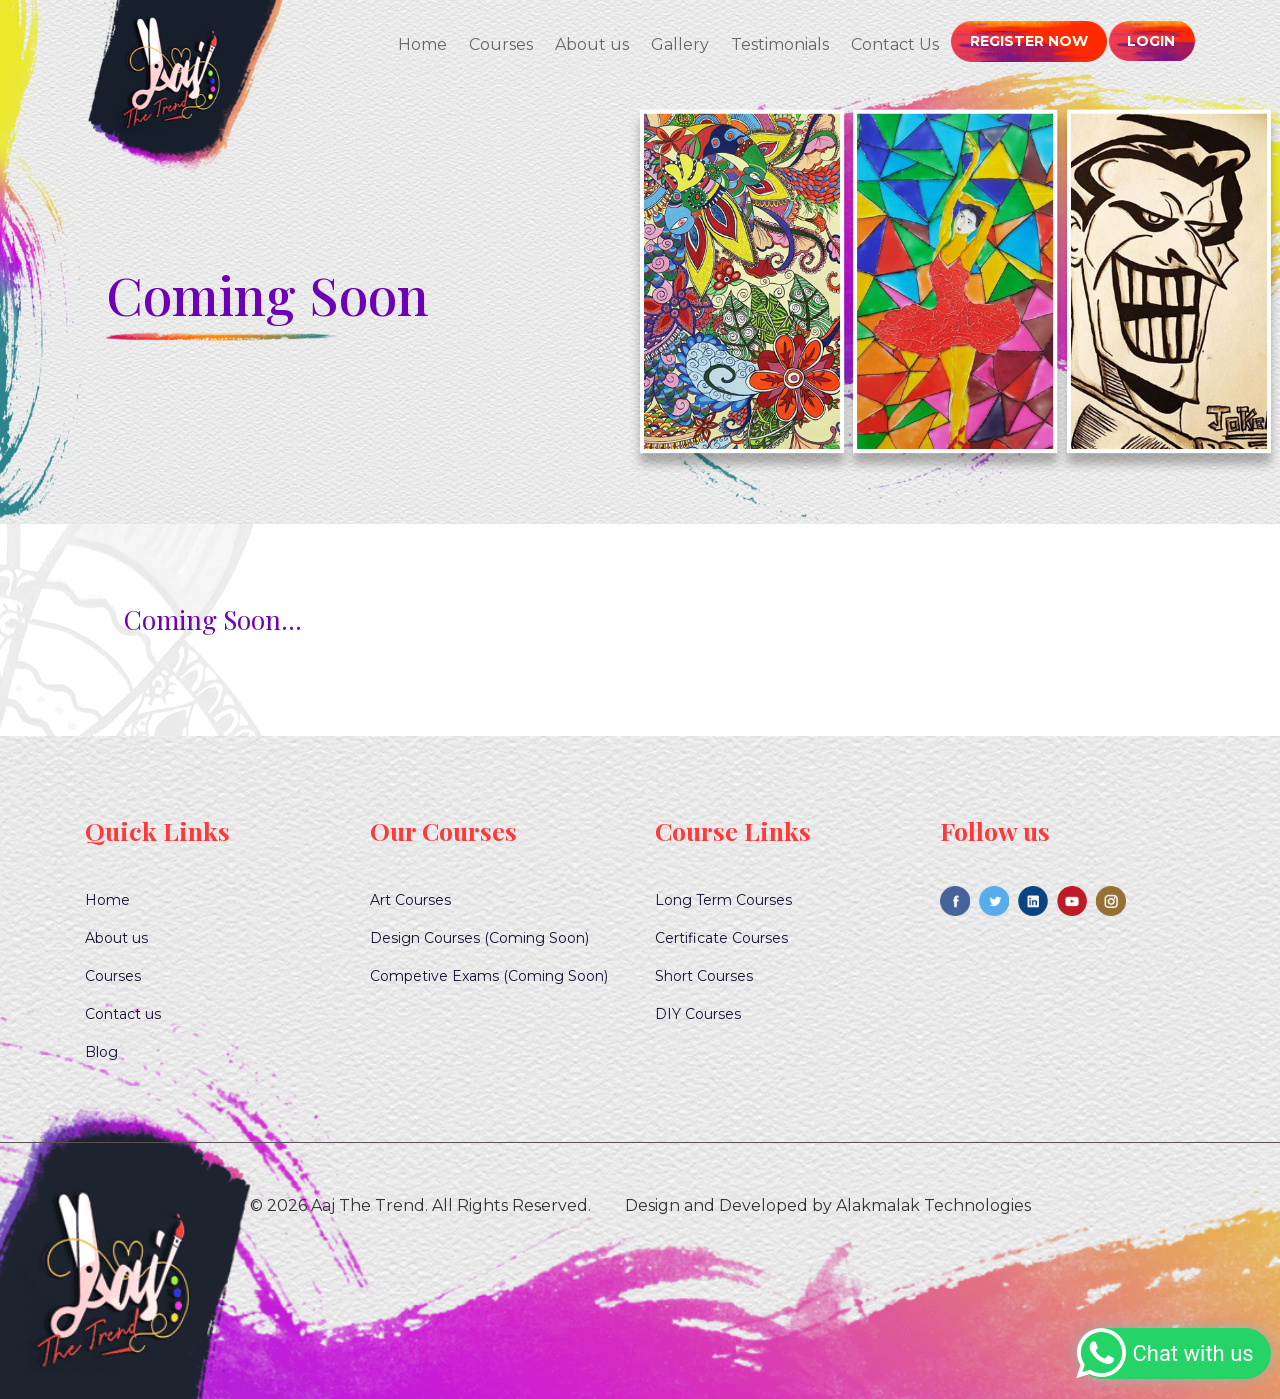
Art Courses (410, 900)
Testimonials (783, 44)
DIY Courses (698, 1014)
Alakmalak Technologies (933, 1205)
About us (595, 44)
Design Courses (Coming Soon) (479, 938)
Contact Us (898, 44)
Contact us (123, 1014)
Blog (101, 1052)
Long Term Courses (723, 900)
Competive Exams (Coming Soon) (489, 976)
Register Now (1031, 41)
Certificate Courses (721, 938)
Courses (504, 44)
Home (425, 44)
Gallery (683, 44)
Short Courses (704, 976)
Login (1152, 41)
